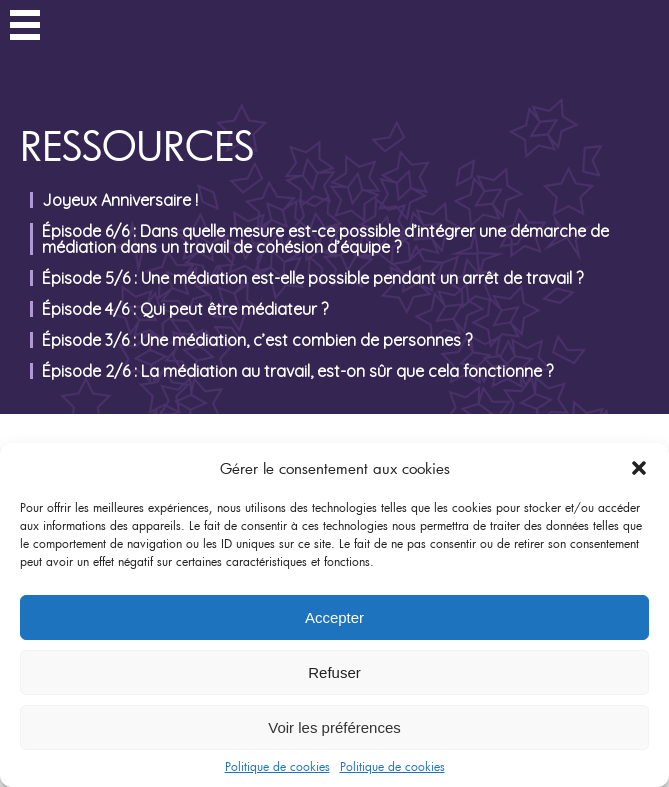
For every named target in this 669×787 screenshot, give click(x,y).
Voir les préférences (334, 727)
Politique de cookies (277, 766)
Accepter (334, 617)
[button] (639, 468)
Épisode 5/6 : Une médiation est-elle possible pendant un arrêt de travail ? (312, 278)
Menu (25, 28)
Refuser (334, 672)
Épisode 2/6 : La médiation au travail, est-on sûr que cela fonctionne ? (297, 371)
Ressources (137, 145)
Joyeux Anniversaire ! (120, 200)
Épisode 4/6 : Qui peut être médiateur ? (185, 309)
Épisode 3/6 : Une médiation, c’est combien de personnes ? (257, 340)
